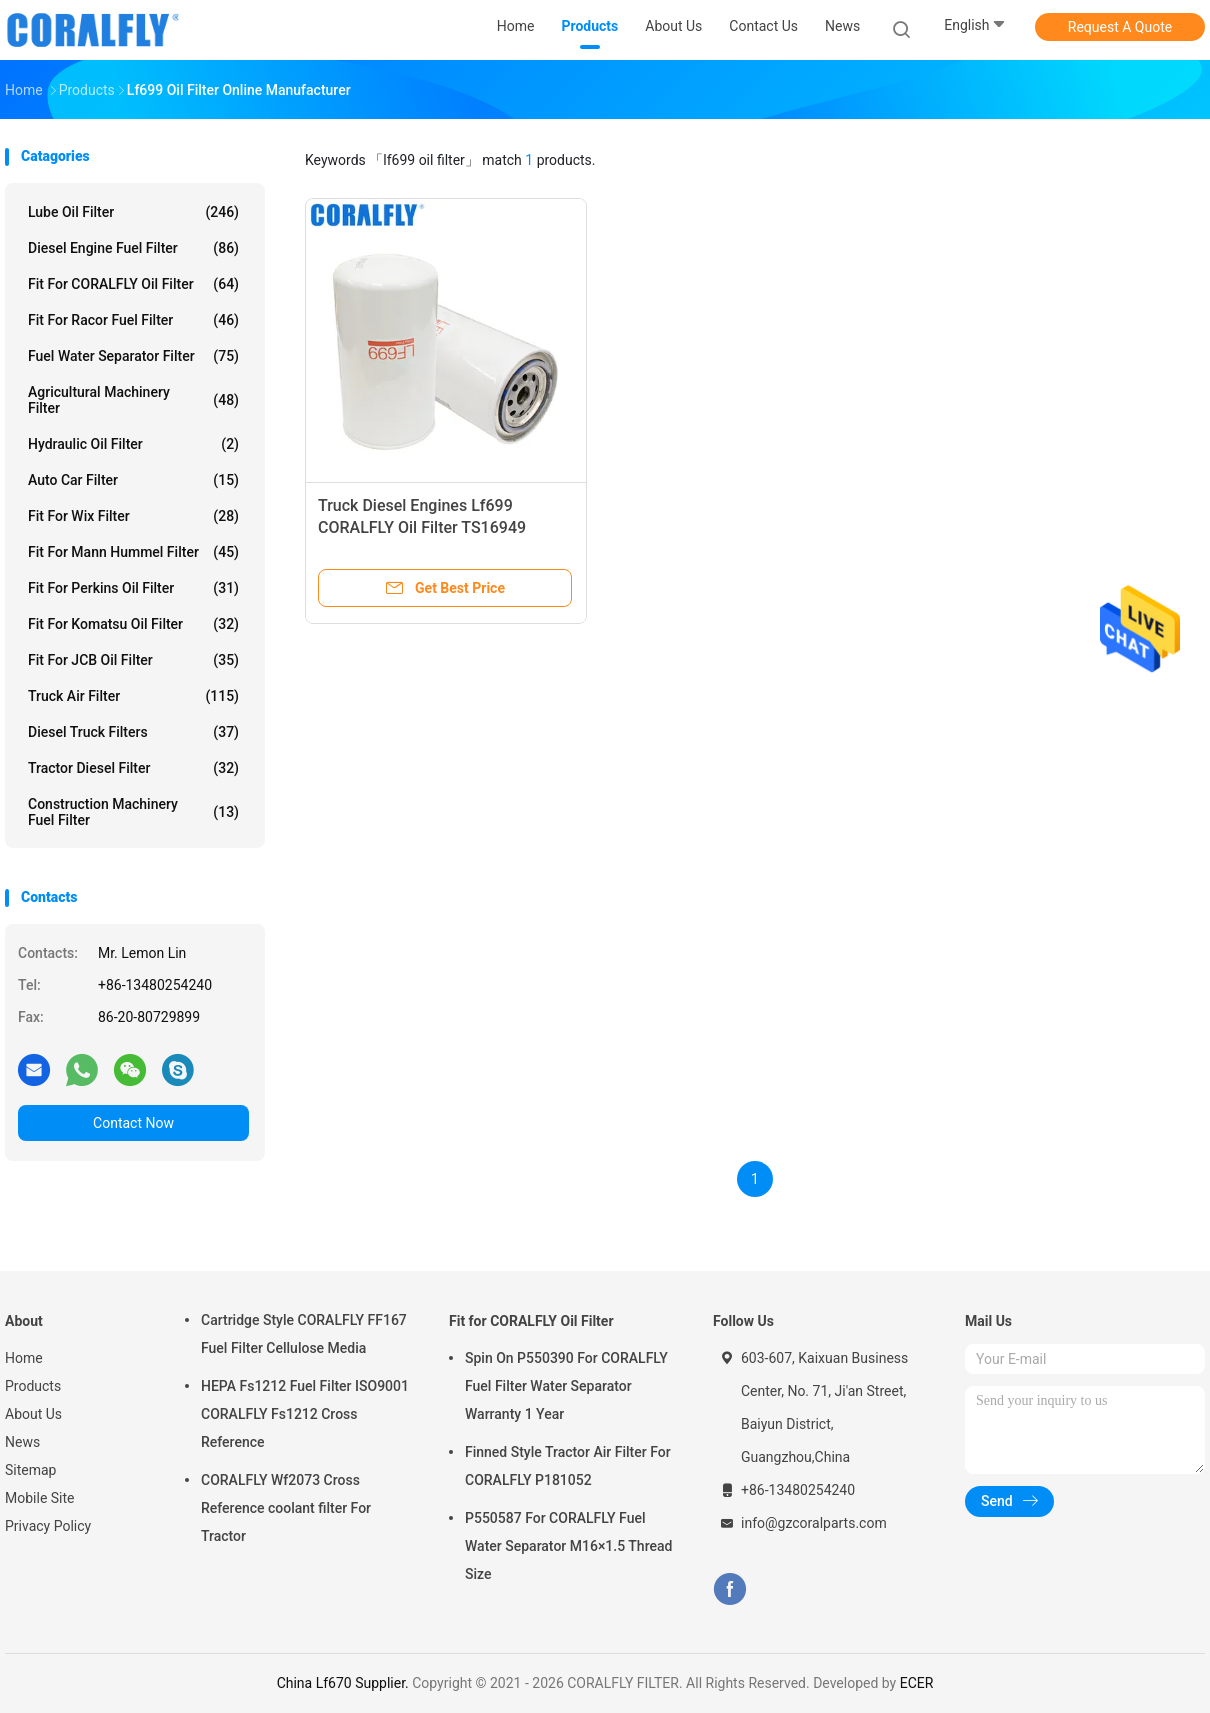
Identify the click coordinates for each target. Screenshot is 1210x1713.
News (22, 1442)
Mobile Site (40, 1498)
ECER (917, 1683)
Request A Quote (1120, 27)
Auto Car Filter (133, 480)
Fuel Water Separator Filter (133, 356)
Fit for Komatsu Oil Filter (133, 624)
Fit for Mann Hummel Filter (133, 552)
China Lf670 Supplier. (345, 1683)
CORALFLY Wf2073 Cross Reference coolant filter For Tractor (286, 1508)
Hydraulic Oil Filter (133, 444)
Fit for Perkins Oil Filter (133, 588)
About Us (33, 1414)
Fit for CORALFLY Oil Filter (133, 284)
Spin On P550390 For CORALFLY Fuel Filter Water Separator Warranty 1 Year (566, 1386)
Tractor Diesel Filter (133, 768)
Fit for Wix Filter (133, 516)
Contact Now (133, 1123)
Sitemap (30, 1470)
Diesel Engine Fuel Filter (133, 248)
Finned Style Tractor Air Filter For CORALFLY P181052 (568, 1466)
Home (24, 1358)
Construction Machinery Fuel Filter (133, 812)
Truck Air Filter (133, 696)
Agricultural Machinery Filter (133, 400)
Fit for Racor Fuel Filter (133, 320)
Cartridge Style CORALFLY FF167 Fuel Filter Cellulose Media (304, 1334)
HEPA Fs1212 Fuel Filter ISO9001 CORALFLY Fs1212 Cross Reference (305, 1414)
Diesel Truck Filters (133, 732)
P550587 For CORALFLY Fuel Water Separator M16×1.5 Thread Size (568, 1546)
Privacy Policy (48, 1526)
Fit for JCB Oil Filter (133, 660)
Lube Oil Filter (133, 212)
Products (33, 1386)
